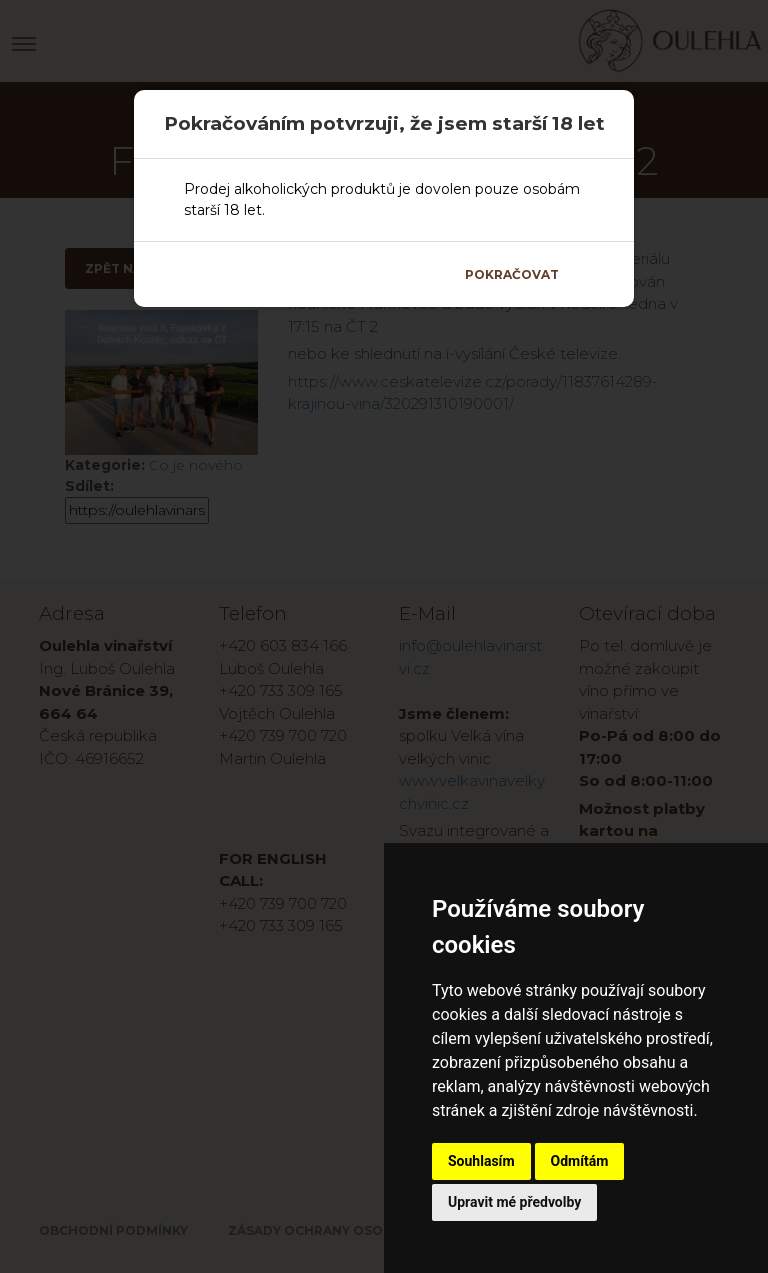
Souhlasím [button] (481, 1161)
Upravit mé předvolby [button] (514, 1202)
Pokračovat (512, 274)
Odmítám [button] (580, 1161)
